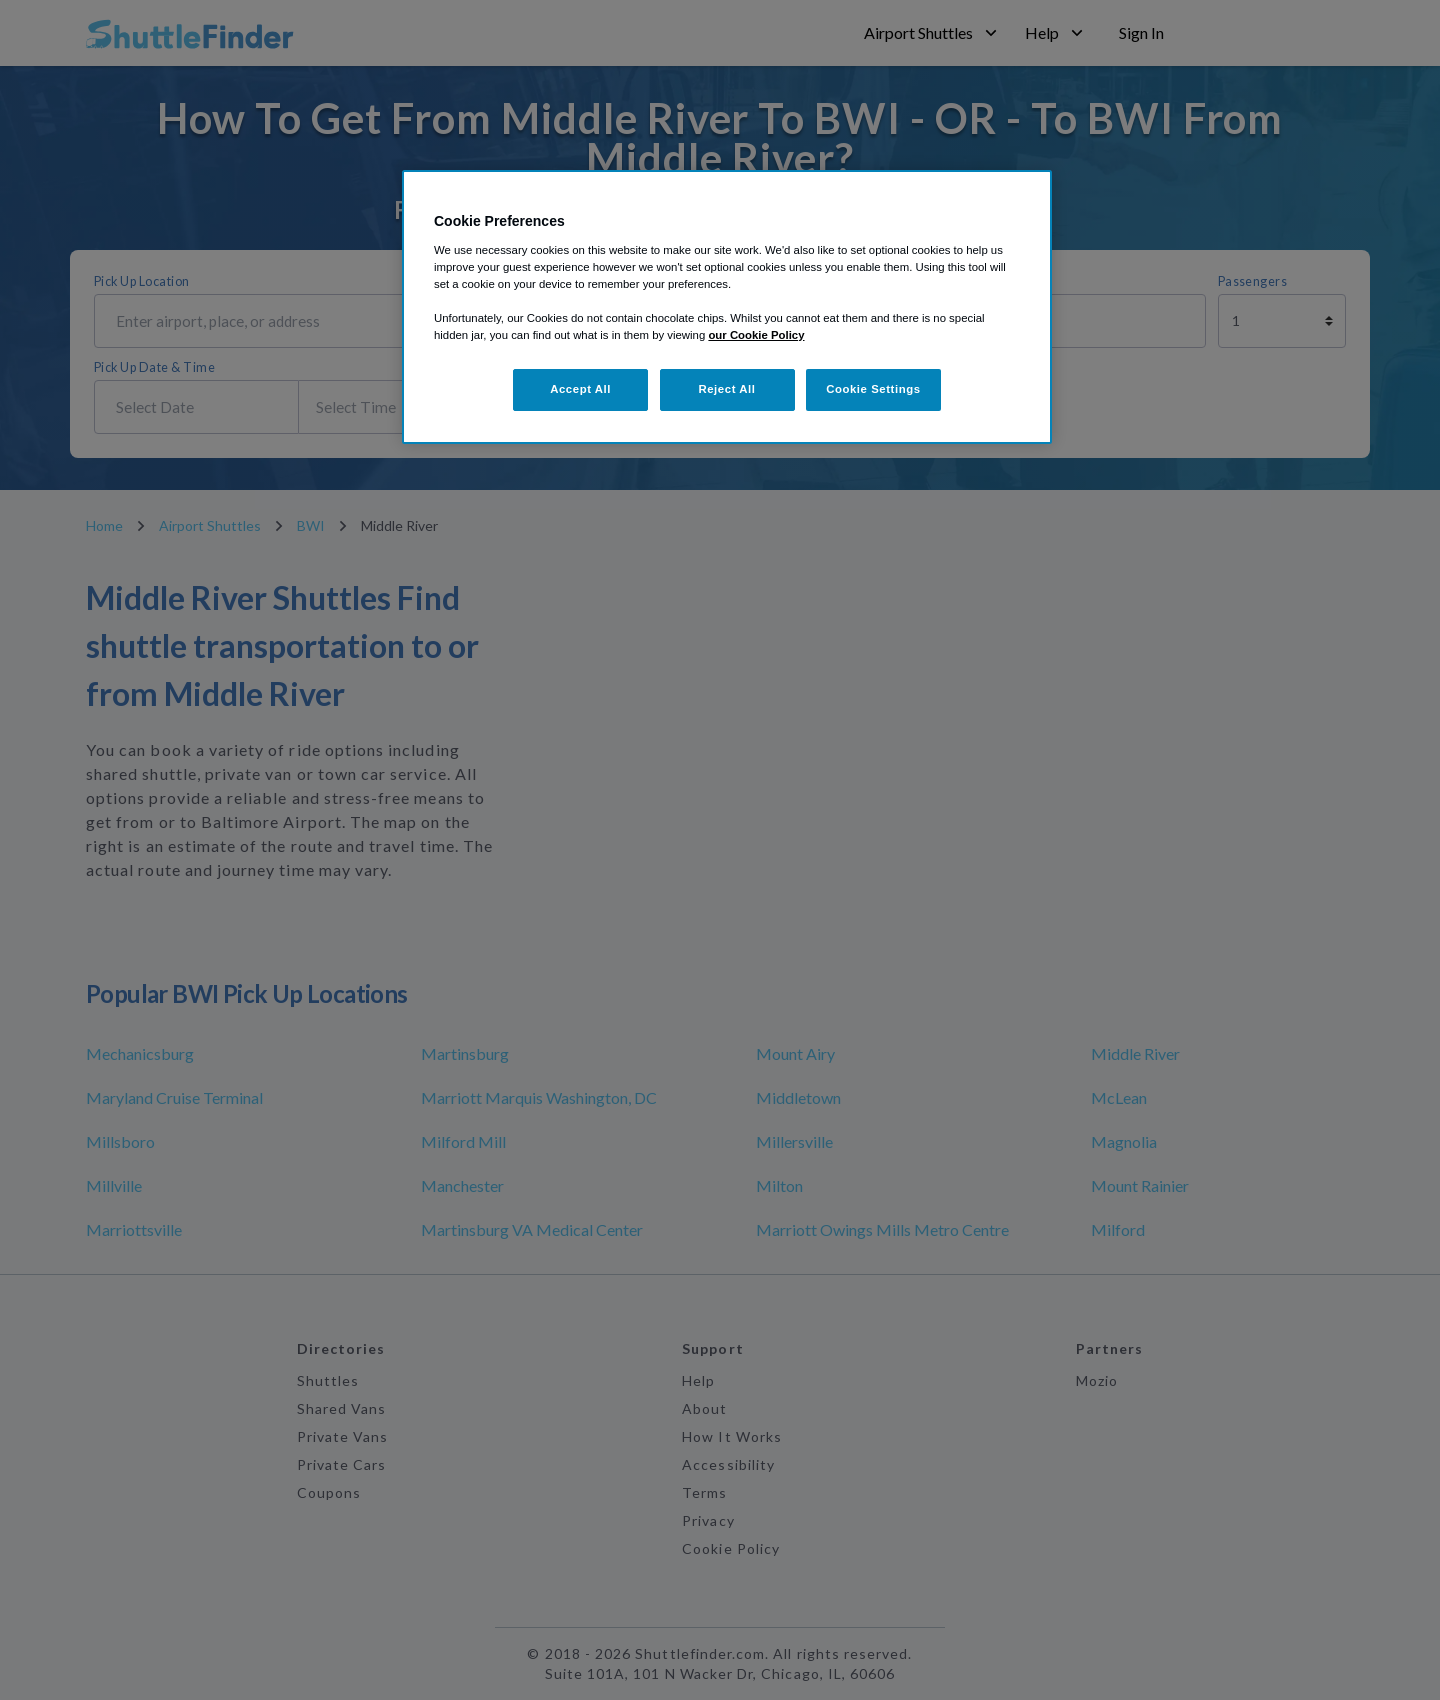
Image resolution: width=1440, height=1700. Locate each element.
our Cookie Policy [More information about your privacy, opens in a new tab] (756, 335)
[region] (727, 307)
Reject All (726, 389)
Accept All (580, 389)
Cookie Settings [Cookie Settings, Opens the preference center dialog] (873, 389)
